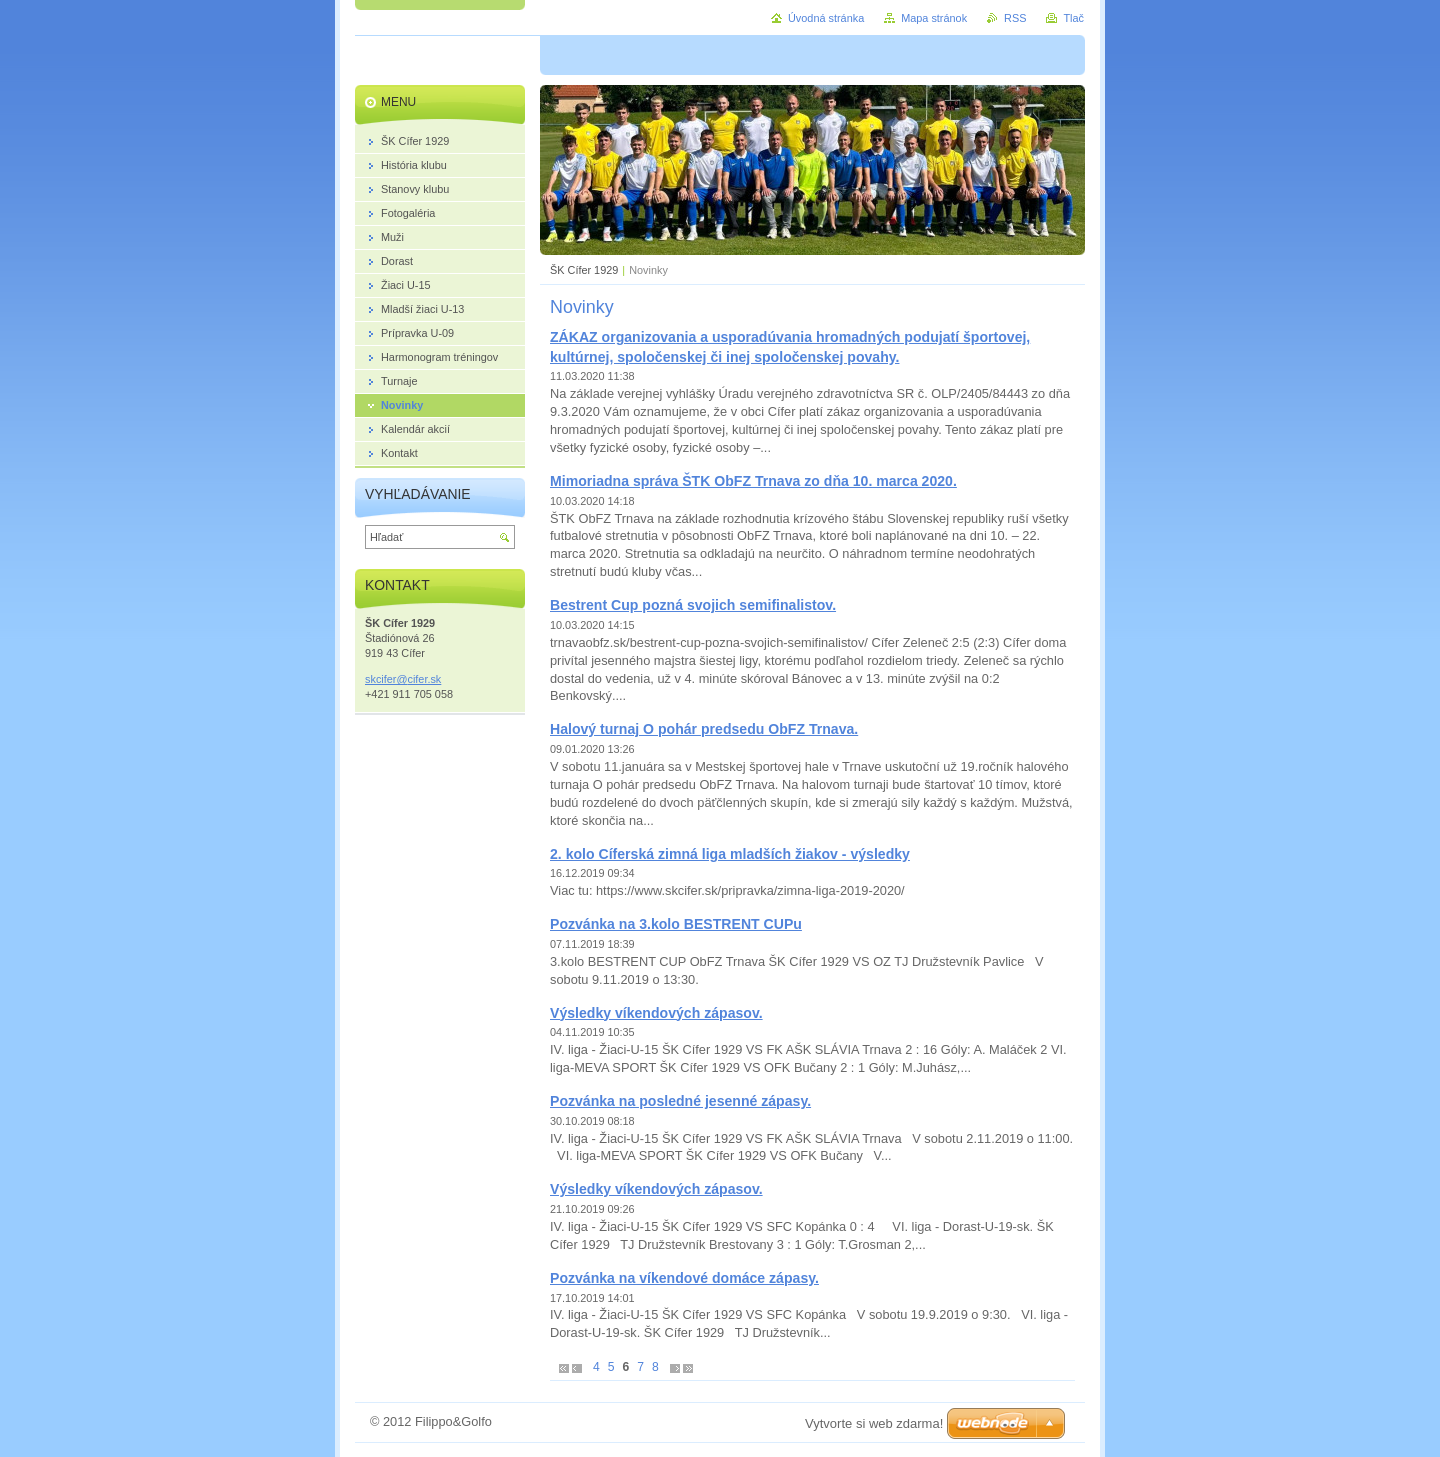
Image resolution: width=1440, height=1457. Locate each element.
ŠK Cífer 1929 (584, 270)
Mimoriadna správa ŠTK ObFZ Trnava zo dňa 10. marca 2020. (753, 481)
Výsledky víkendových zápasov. (656, 1013)
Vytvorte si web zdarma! (874, 1423)
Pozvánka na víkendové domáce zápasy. (684, 1278)
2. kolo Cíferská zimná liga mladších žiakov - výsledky (730, 854)
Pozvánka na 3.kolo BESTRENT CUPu (676, 924)
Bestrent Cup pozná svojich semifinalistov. (693, 605)
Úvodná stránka (826, 18)
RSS (1015, 18)
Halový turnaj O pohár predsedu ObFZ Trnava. (704, 729)
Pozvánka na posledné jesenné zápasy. (680, 1101)
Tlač (1073, 18)
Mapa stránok (934, 18)
